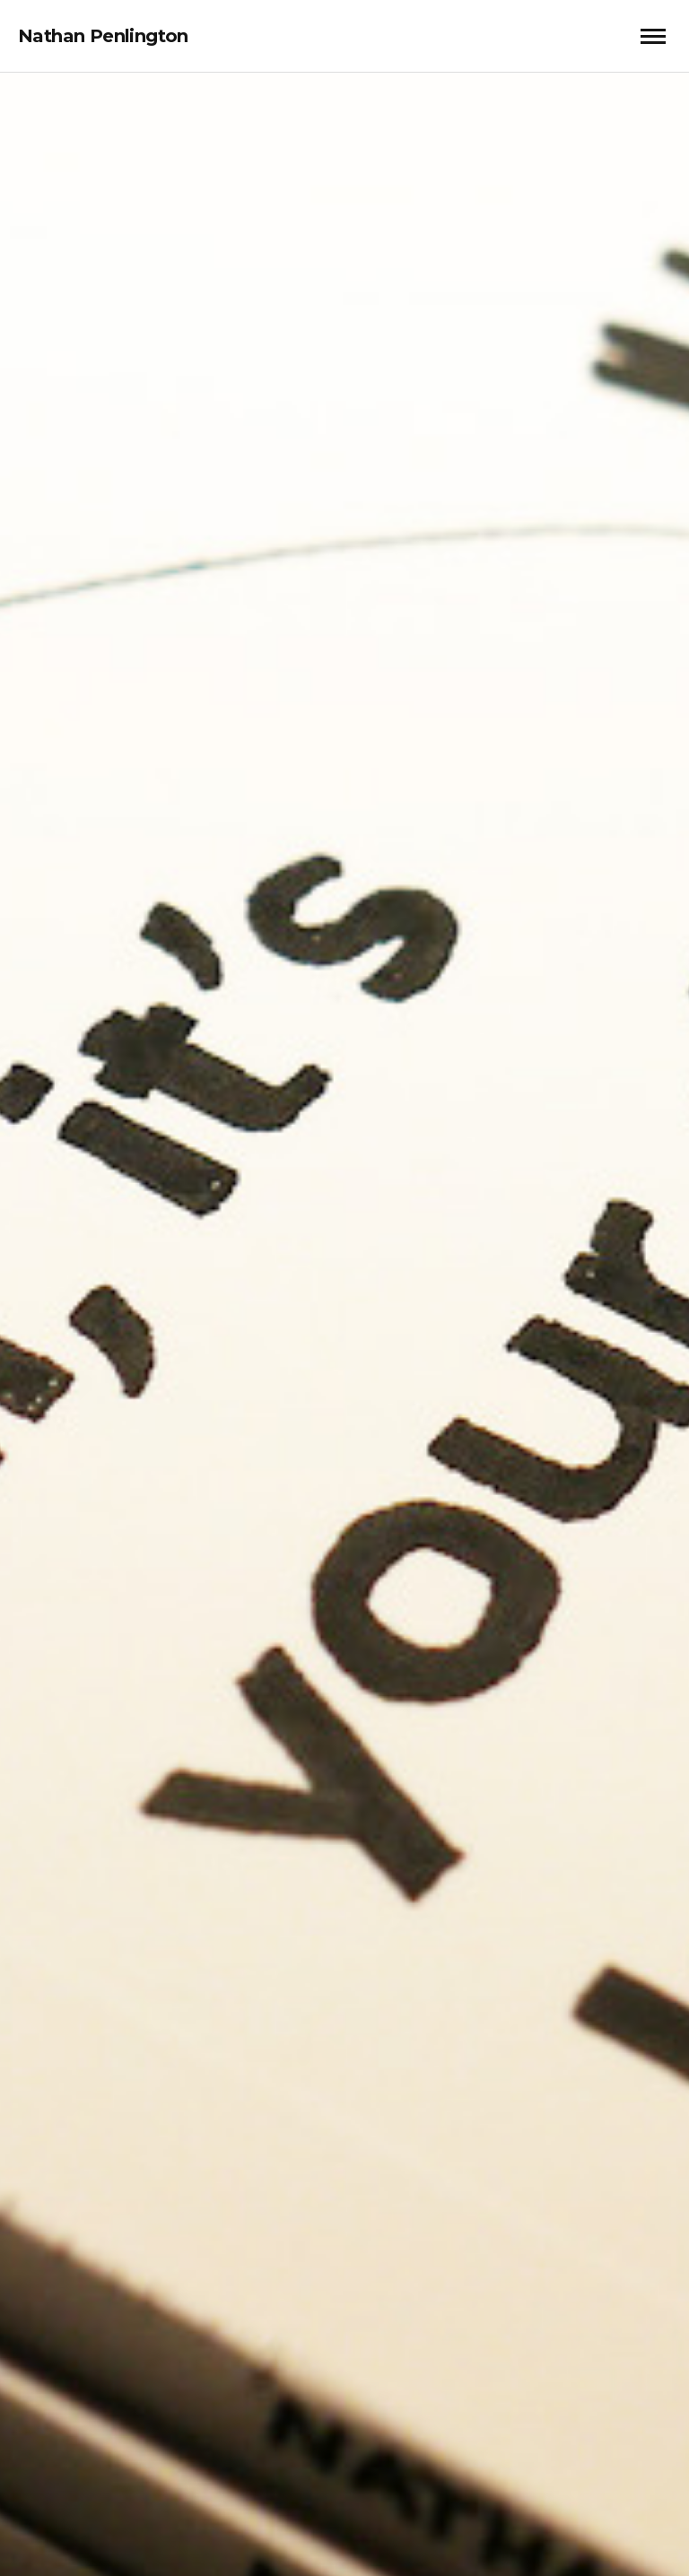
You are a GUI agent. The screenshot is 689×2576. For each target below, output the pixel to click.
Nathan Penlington (103, 36)
